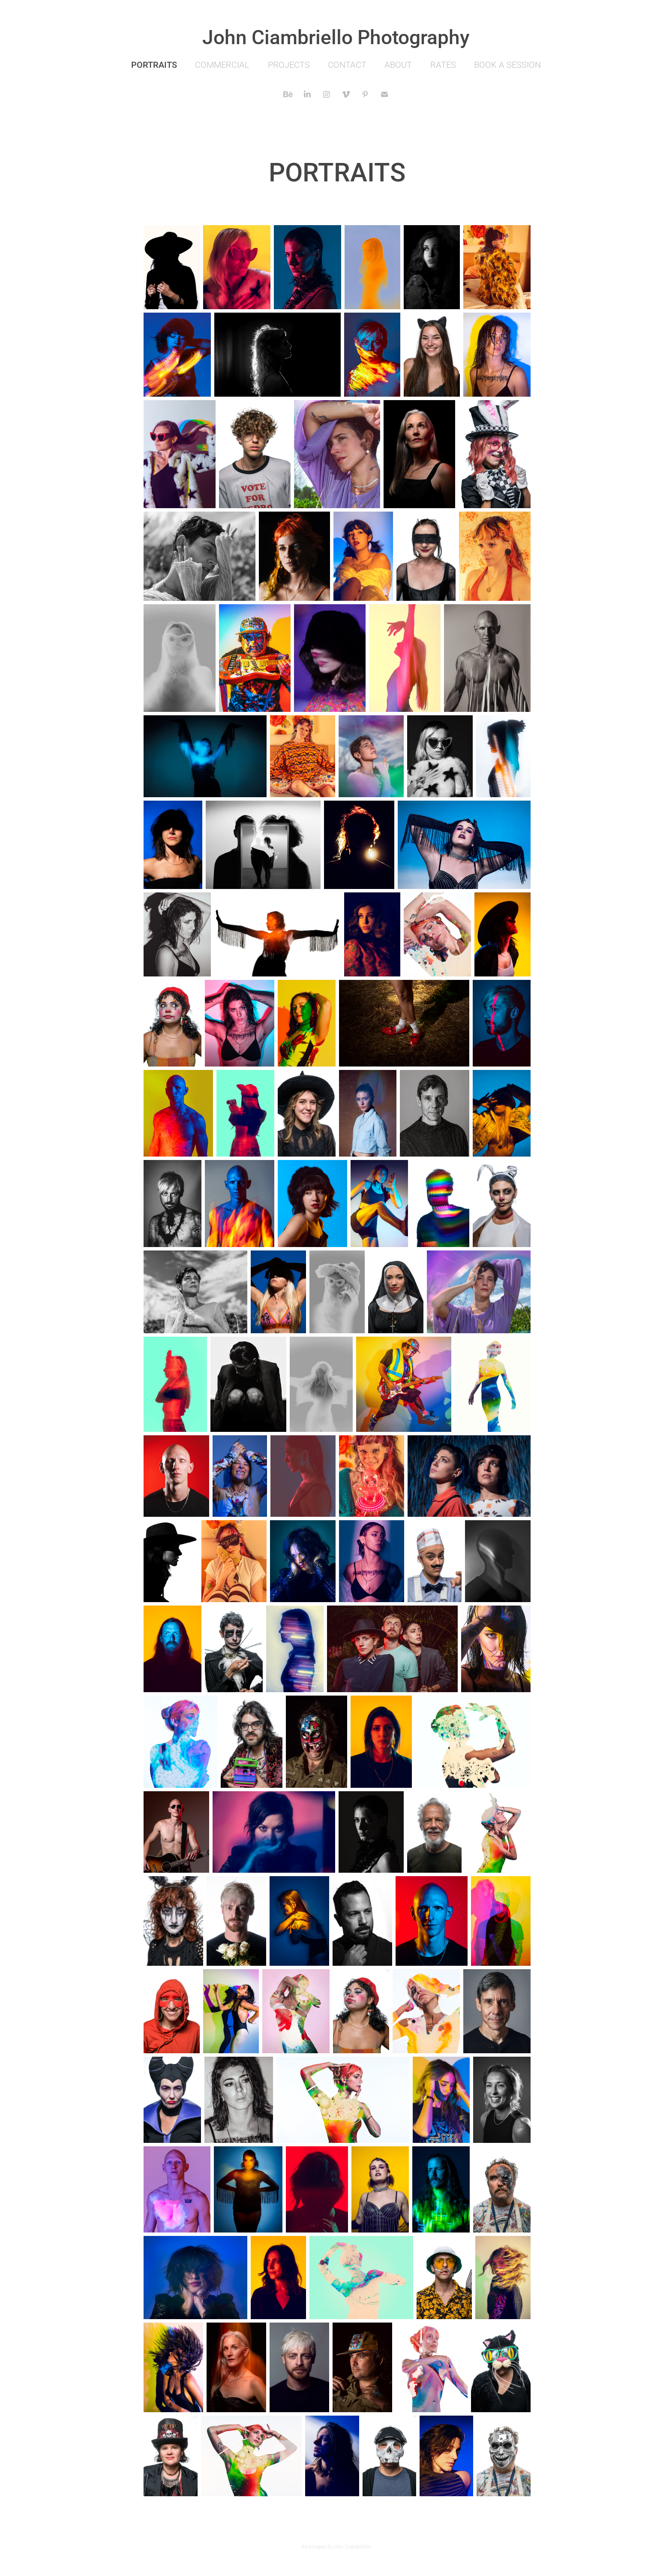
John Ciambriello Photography (336, 36)
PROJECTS (289, 64)
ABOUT (398, 64)
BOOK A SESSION (507, 64)
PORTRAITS (154, 64)
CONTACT (347, 64)
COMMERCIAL (222, 64)
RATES (443, 64)
